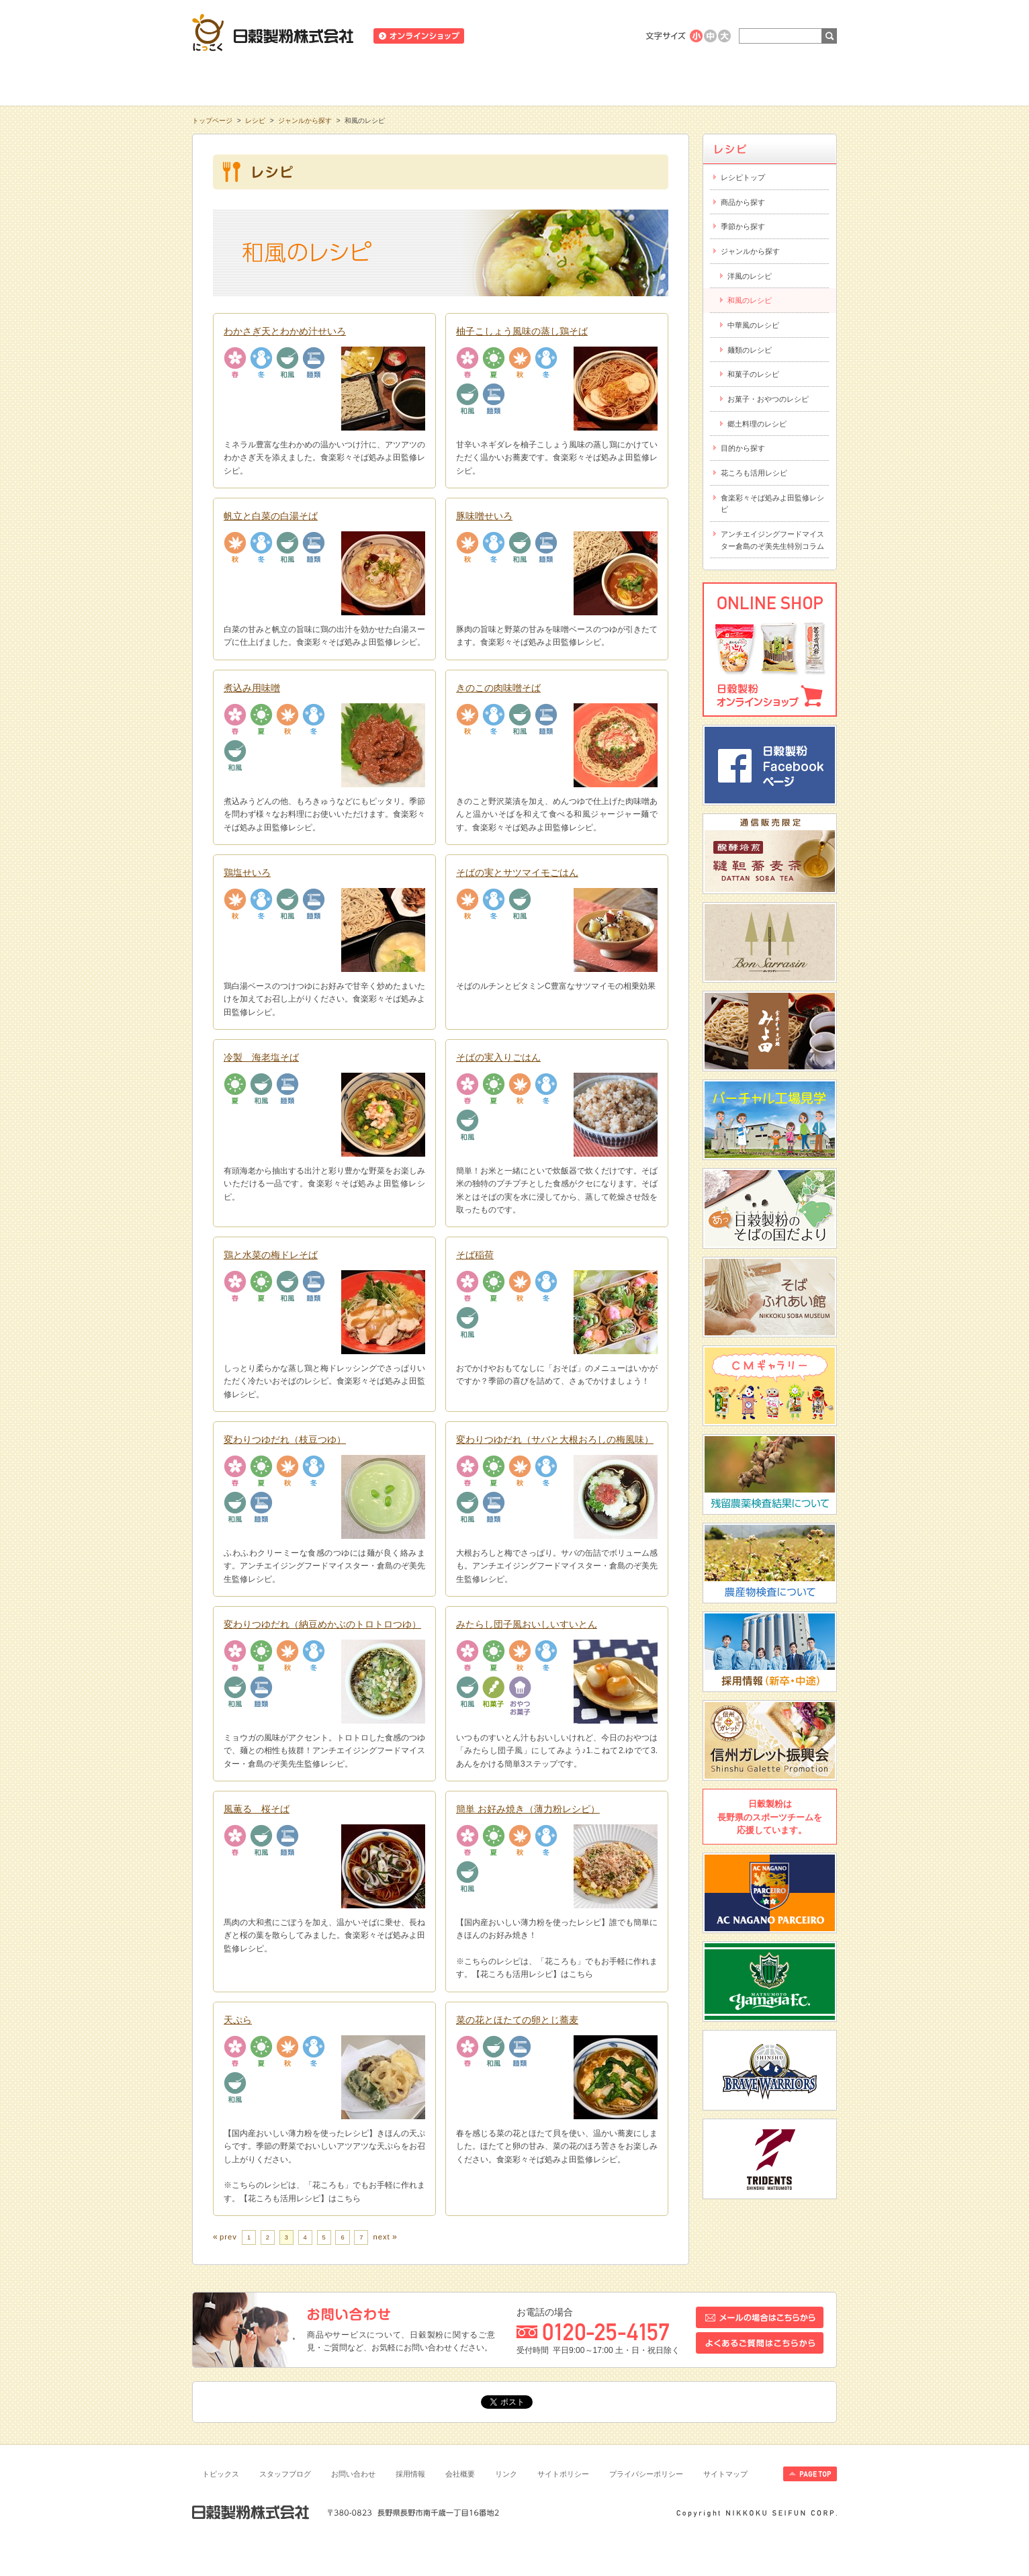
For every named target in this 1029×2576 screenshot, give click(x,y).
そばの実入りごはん (498, 1057)
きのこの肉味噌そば (498, 687)
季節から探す (743, 226)
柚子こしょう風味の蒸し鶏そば (522, 331)
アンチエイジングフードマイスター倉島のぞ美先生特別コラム (772, 540)
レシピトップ (743, 177)
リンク (506, 2474)
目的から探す (743, 448)
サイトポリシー (563, 2474)
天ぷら (238, 2019)
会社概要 (460, 2474)
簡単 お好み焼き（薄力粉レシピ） (528, 1809)
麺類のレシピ (749, 350)
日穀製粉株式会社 (273, 32)
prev (228, 2237)
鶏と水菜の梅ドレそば (271, 1254)
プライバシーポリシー (646, 2474)
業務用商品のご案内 (591, 36)
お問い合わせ (353, 2474)
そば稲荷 (475, 1254)
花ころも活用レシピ (754, 473)
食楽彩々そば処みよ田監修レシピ (772, 504)
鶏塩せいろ (247, 872)
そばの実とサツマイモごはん (517, 872)
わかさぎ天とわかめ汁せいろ (285, 331)
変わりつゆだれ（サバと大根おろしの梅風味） (555, 1439)
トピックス (220, 2474)
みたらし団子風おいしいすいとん (526, 1624)
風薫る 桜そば (256, 1809)
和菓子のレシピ (753, 374)
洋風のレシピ (749, 276)
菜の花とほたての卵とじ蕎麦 (517, 2019)
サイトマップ (725, 2474)
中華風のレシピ (753, 325)
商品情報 (385, 80)
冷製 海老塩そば (261, 1057)
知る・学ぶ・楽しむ (256, 80)
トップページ (212, 120)
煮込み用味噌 (252, 687)
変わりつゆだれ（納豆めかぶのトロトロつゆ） (322, 1624)
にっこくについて (643, 80)
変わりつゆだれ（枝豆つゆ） (285, 1439)
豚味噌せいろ (484, 515)
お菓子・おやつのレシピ (768, 399)
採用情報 (410, 2474)
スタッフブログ (285, 2474)
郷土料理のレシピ (757, 424)
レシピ (514, 80)
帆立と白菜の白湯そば (271, 515)
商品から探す (743, 202)
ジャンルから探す (305, 120)
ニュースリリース (509, 36)
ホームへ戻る (803, 7)
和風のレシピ (749, 300)
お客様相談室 (772, 80)
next (381, 2237)
